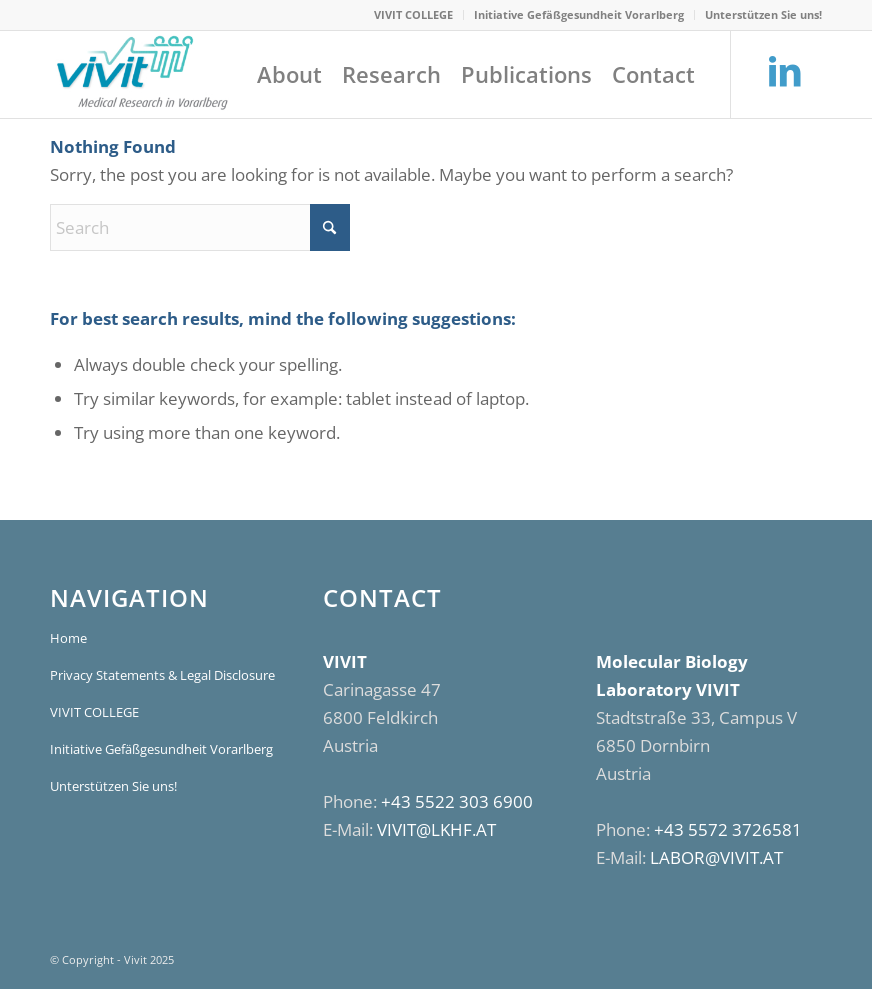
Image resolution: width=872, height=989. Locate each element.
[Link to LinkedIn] (784, 72)
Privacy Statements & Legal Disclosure (162, 675)
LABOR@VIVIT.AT (716, 857)
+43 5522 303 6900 (457, 801)
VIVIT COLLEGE (413, 14)
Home (68, 638)
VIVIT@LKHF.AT (436, 829)
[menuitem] (414, 15)
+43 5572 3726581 (728, 829)
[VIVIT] (140, 74)
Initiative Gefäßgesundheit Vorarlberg (579, 14)
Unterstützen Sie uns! (763, 14)
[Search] (200, 227)
